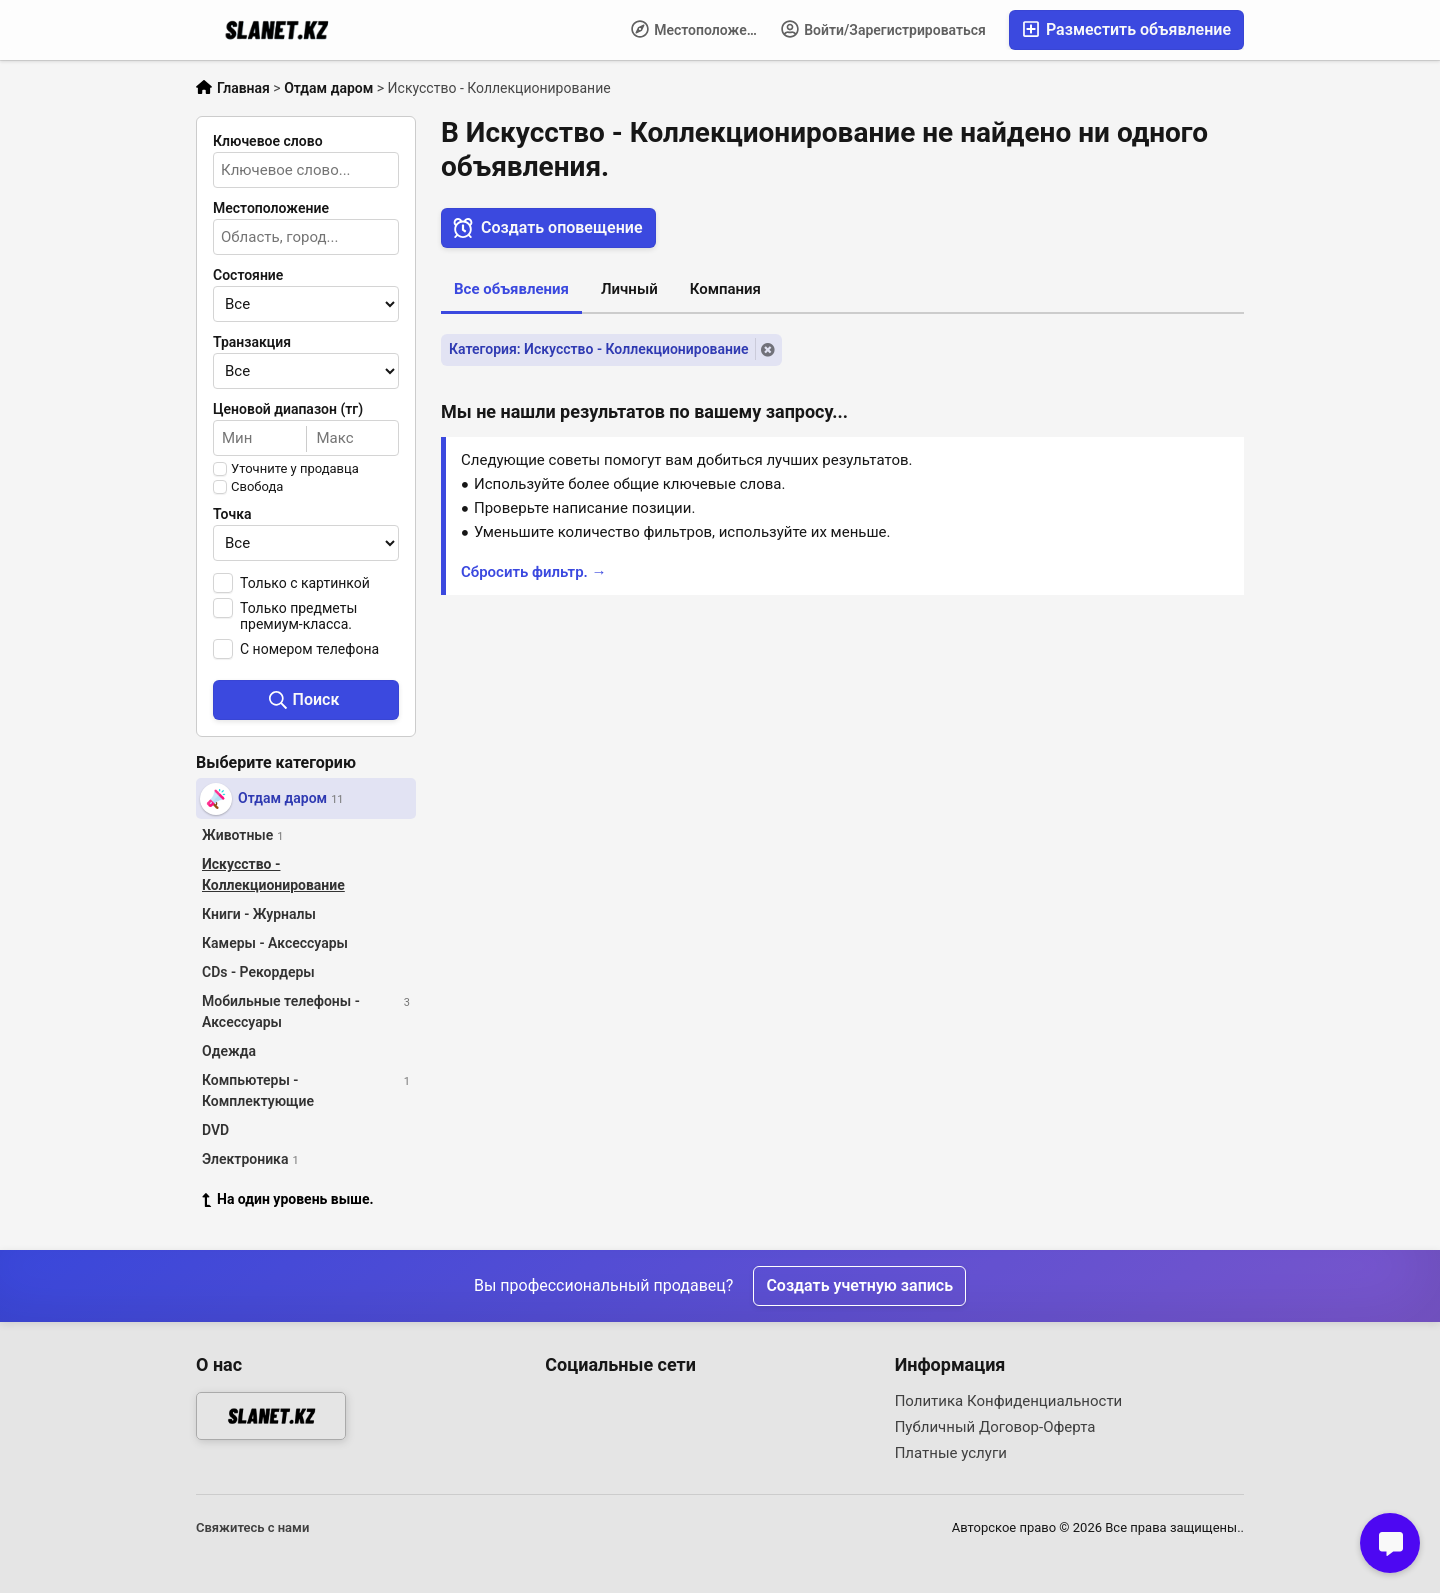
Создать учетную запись (859, 1285)
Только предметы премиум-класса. (298, 616)
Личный (629, 289)
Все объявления (511, 289)
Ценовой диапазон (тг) (288, 409)
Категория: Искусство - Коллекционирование (598, 349)
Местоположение (700, 29)
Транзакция (252, 342)
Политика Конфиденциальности (1009, 1401)
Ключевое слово (268, 141)
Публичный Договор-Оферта (995, 1427)
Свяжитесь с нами (252, 1527)
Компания (725, 289)
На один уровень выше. (288, 1199)
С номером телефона (309, 649)
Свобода (257, 487)
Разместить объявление (1126, 29)
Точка (232, 514)
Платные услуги (951, 1453)
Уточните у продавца (295, 469)
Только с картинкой (305, 583)
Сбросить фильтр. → (534, 572)
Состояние (248, 275)
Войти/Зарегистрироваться (883, 29)
